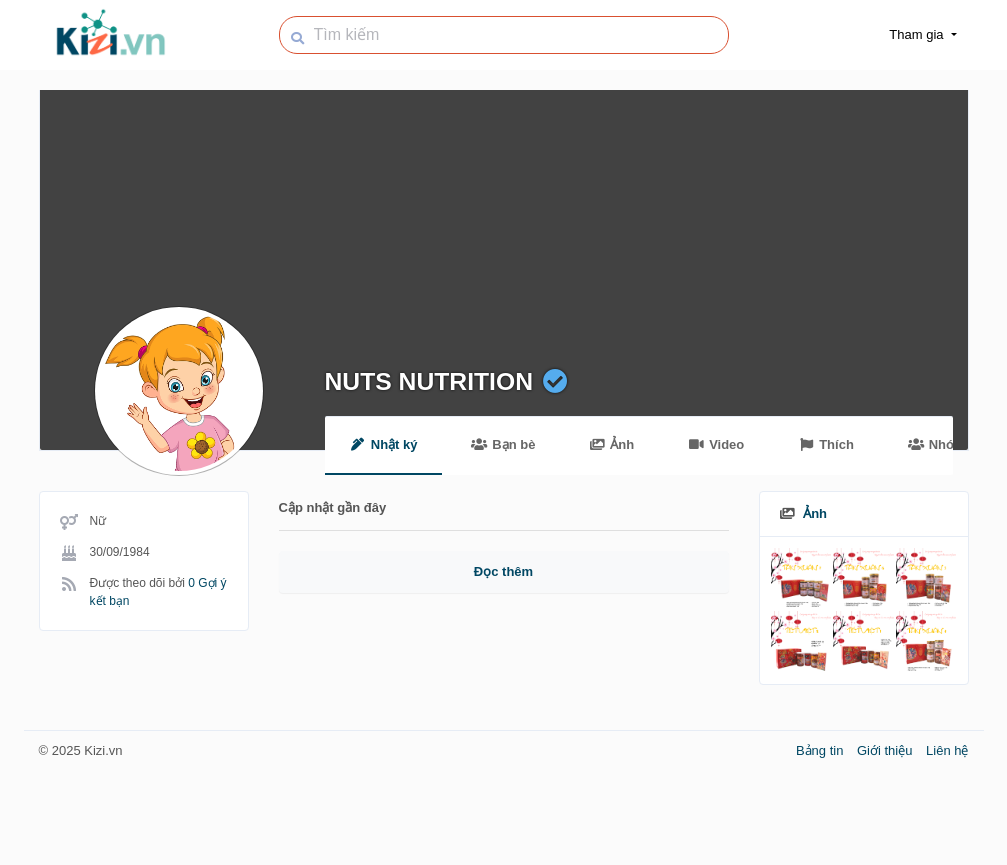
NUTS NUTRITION (429, 381)
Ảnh (611, 444)
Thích (826, 444)
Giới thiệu (886, 750)
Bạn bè (503, 444)
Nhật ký (384, 444)
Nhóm (936, 444)
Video (716, 444)
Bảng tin (821, 750)
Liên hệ (947, 750)
